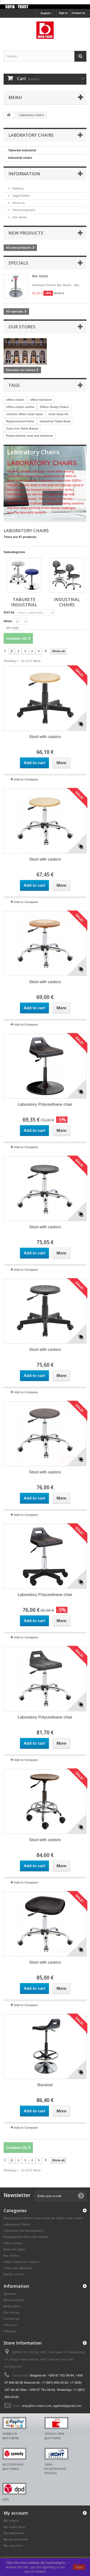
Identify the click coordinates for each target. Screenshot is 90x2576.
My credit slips (14, 2527)
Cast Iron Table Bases (22, 428)
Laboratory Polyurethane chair (45, 1104)
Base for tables (15, 2249)
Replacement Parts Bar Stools (26, 2237)
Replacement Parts (20, 421)
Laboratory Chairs (17, 2224)
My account (16, 2513)
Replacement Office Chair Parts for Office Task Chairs (43, 2218)
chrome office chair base (24, 414)
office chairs (15, 400)
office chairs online (20, 407)
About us (18, 203)
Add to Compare (26, 779)
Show (8, 621)
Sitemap (10, 2331)
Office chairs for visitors (22, 2262)
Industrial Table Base (55, 421)
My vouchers (13, 2545)
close (79, 2567)
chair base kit (58, 414)
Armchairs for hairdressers (24, 2231)
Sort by (9, 612)
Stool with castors (45, 736)
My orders (11, 2521)
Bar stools (40, 276)
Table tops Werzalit (18, 2268)
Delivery (18, 188)
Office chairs (13, 2243)
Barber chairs (14, 2274)
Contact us (78, 13)
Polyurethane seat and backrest (29, 435)
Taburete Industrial (22, 150)
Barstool (44, 2085)
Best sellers (12, 2306)
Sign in (63, 13)
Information (24, 174)
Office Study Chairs (54, 407)
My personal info (16, 2539)
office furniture (41, 400)
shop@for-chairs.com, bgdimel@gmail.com (52, 2406)
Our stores (19, 217)
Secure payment (23, 210)
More (10, 517)
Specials (18, 263)
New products (25, 233)
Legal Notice (21, 195)
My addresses (14, 2533)
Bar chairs (11, 2255)
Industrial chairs (20, 158)
